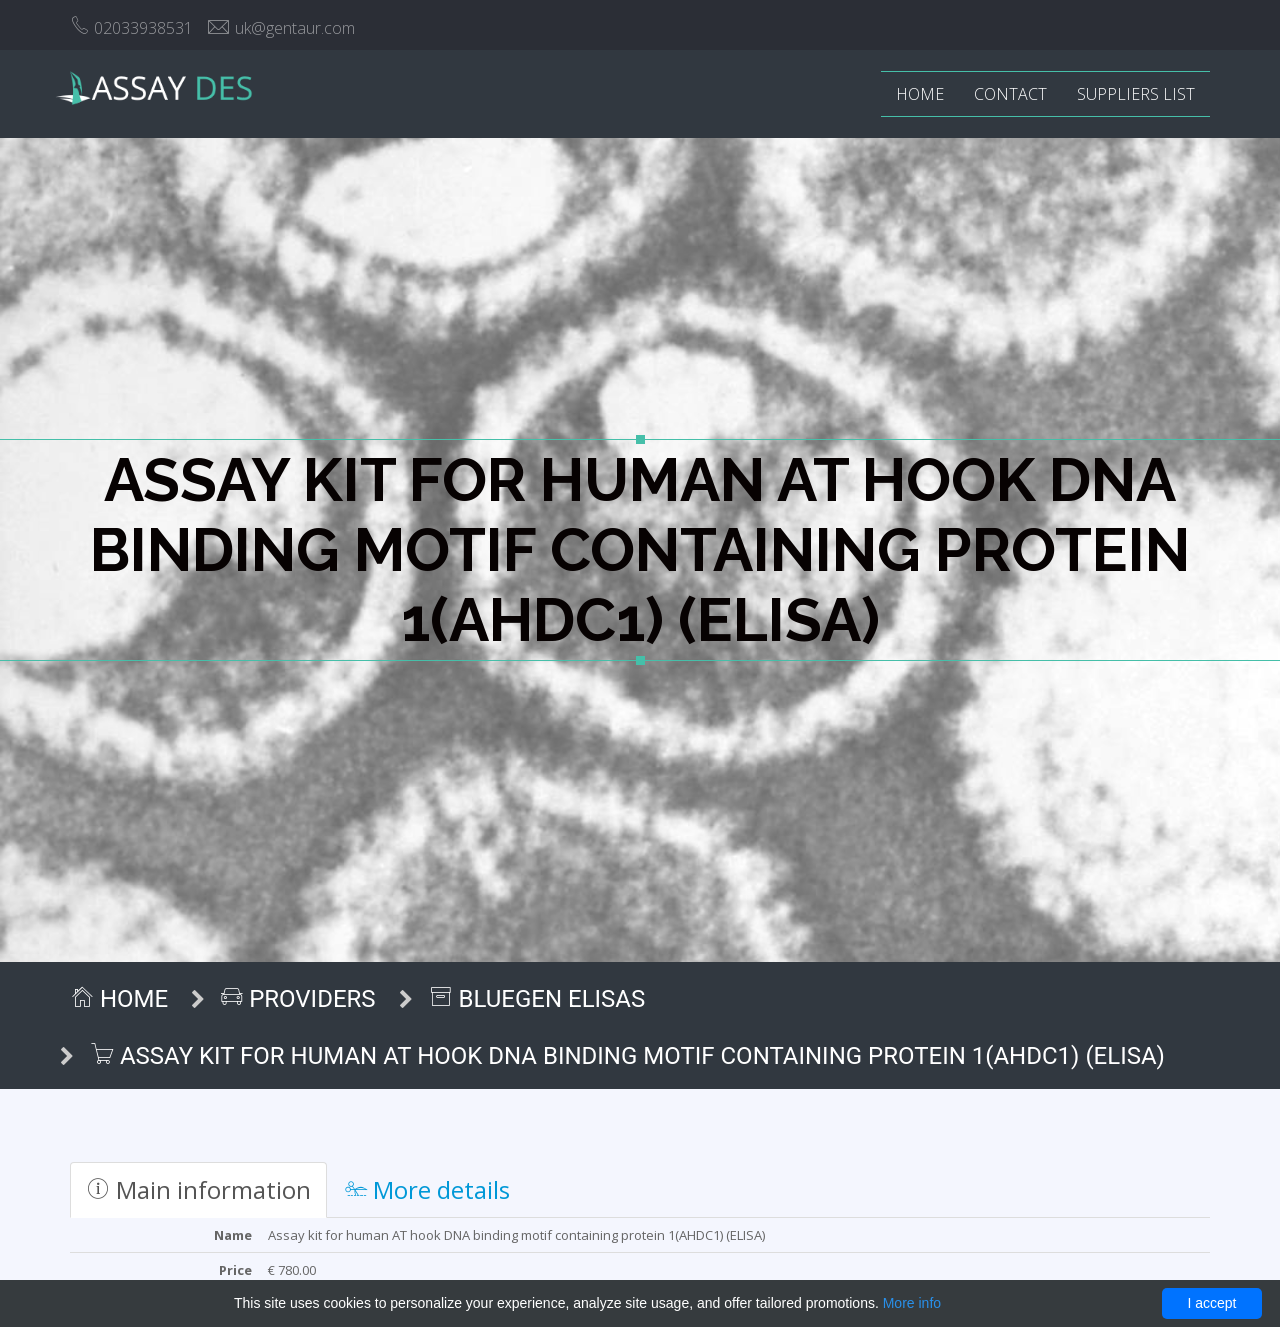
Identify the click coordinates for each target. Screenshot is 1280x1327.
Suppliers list (1136, 94)
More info (912, 1303)
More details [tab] (427, 1189)
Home (920, 94)
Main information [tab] (198, 1189)
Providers (298, 999)
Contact (1010, 94)
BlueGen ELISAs (537, 999)
